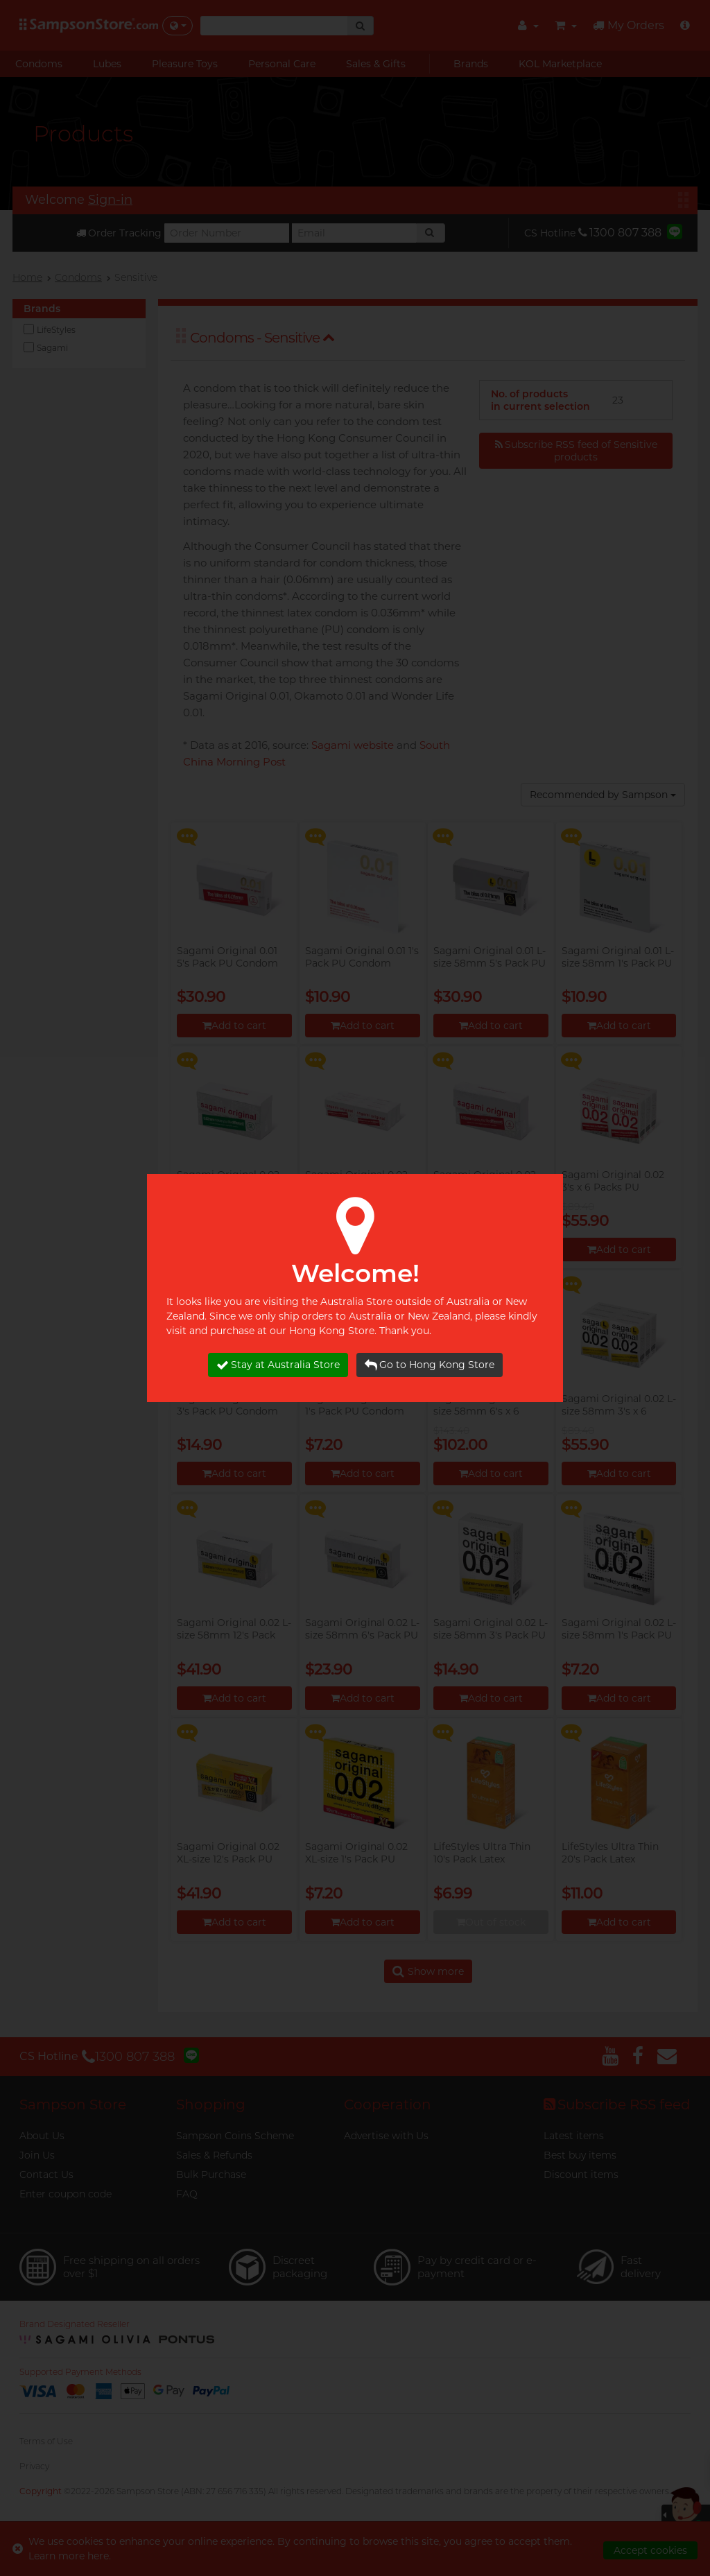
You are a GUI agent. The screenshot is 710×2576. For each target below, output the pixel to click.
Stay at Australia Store (278, 1365)
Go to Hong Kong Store (429, 1365)
